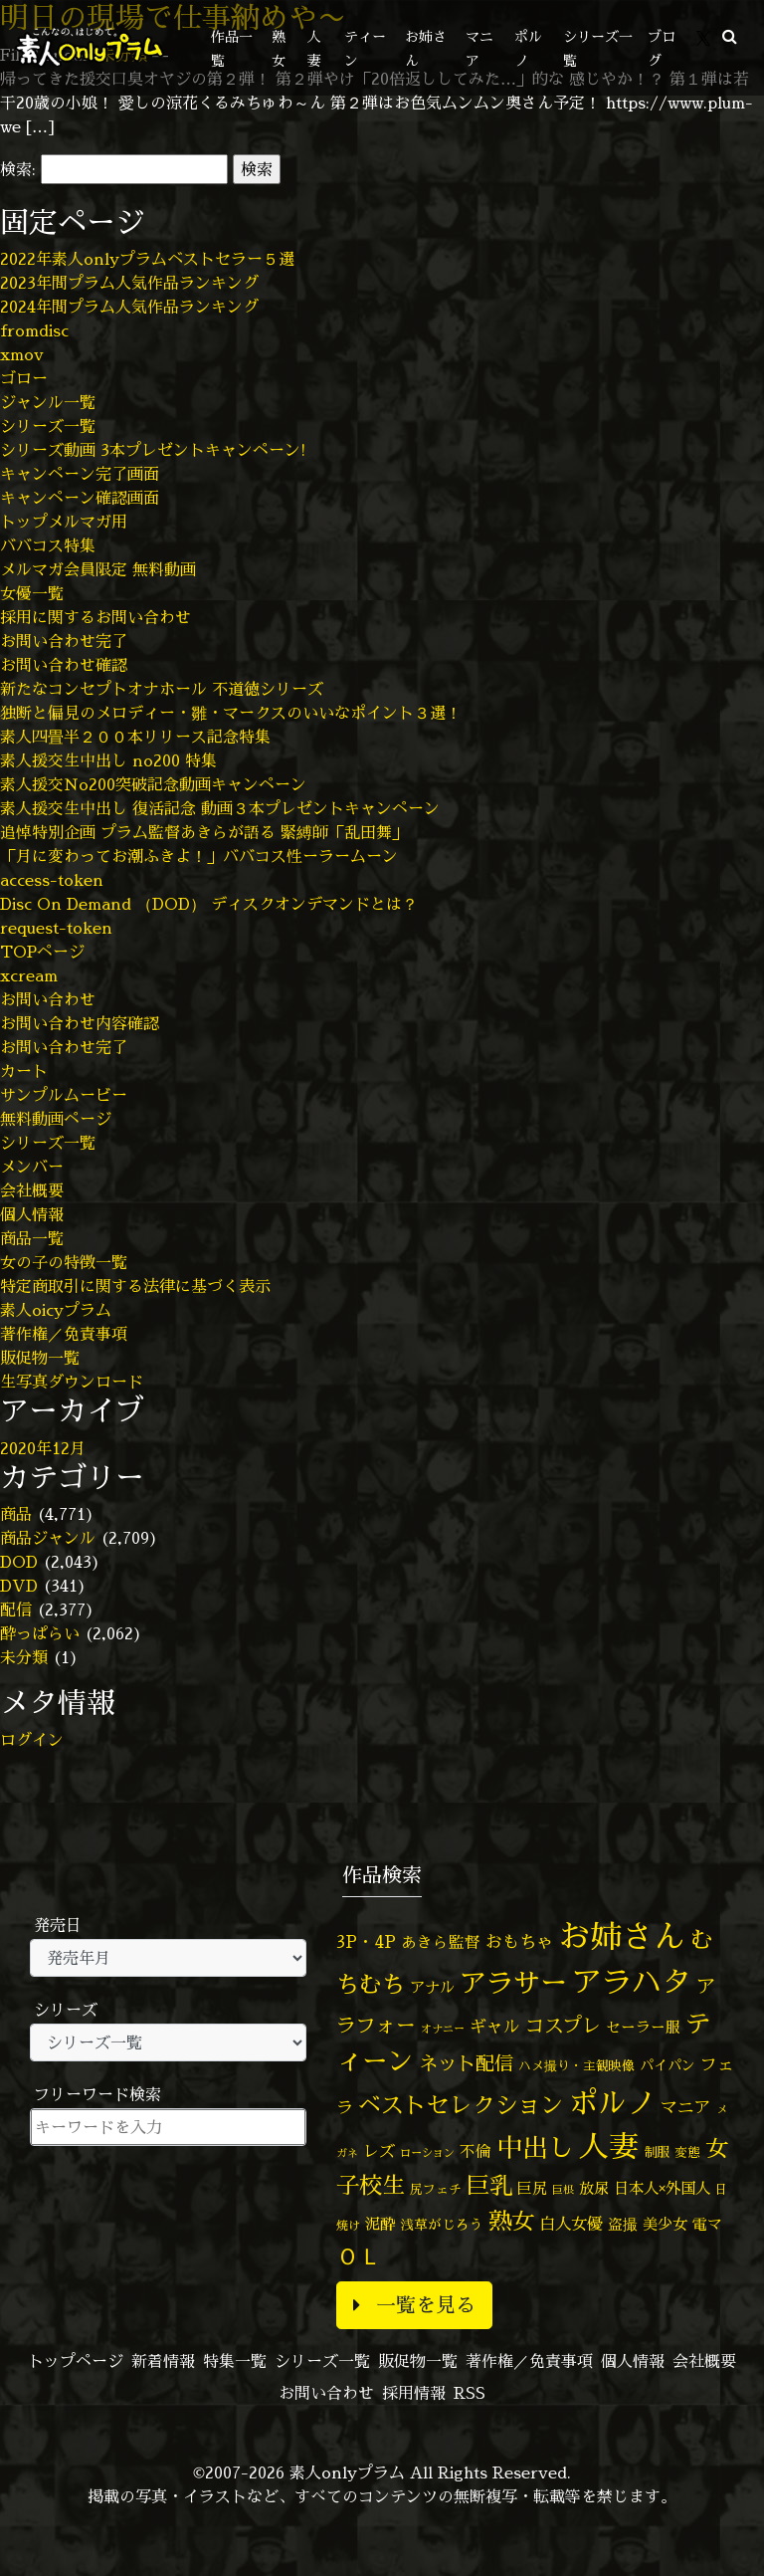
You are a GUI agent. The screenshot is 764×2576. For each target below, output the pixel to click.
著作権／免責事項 (63, 1334)
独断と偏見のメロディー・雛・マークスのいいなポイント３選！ (231, 713)
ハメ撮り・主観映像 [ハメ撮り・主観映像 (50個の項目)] (576, 2065)
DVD (19, 1586)
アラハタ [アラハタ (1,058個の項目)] (631, 1982)
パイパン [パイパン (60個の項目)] (667, 2064)
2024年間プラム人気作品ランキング (129, 307)
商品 (16, 1514)
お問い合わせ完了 (63, 641)
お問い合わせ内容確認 (79, 1023)
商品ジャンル (48, 1538)
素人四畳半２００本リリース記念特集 (135, 737)
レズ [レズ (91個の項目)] (379, 2151)
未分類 (24, 1657)
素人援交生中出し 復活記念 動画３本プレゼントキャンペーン (220, 808)
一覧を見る (414, 2304)
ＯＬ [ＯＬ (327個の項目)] (359, 2255)
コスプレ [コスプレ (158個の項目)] (563, 2025)
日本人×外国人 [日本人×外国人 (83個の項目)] (662, 2188)
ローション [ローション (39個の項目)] (427, 2153)
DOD (19, 1562)
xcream (29, 975)
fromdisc (34, 330)
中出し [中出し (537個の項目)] (535, 2147)
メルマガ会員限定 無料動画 (98, 569)
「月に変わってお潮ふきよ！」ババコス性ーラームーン (199, 856)
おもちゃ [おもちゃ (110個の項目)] (519, 1941)
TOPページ (42, 952)
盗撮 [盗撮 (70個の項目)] (623, 2224)
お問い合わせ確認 (63, 665)
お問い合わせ (48, 999)
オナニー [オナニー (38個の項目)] (443, 2029)
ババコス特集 (48, 545)
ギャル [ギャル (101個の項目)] (495, 2026)
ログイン (32, 1740)
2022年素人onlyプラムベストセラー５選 (147, 259)
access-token (51, 880)
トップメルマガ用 (63, 522)
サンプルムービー (63, 1095)
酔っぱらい (40, 1633)
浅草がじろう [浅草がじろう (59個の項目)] (441, 2224)
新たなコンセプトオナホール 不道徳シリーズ (161, 689)
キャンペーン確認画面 (79, 498)
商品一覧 (32, 1238)
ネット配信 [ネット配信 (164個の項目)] (466, 2062)
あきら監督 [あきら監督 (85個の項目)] (440, 1942)
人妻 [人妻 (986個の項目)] (609, 2145)
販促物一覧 (40, 1358)
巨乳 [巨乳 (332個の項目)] (489, 2185)
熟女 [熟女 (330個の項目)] (511, 2221)
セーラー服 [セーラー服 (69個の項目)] (643, 2027)
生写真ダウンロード (71, 1382)
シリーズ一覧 (48, 426)
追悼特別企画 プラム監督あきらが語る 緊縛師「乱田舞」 (204, 832)
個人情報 (32, 1214)
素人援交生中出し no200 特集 (108, 760)
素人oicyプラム (55, 1310)
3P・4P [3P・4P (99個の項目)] (366, 1941)
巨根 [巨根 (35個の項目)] (563, 2190)
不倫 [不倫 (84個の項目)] (475, 2151)
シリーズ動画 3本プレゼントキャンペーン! (153, 450)
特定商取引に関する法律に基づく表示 (135, 1286)
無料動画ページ (55, 1119)
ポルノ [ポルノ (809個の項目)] (612, 2102)
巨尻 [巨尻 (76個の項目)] (532, 2188)
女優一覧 (32, 593)
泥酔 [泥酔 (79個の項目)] (380, 2224)
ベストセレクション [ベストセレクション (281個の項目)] (461, 2104)
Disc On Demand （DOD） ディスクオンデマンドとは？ (209, 904)
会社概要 (32, 1190)
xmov (22, 354)
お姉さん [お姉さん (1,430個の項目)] (621, 1936)
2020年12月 (43, 1448)
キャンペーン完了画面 (79, 474)
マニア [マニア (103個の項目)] (686, 2106)
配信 (16, 1609)
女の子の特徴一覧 (63, 1262)
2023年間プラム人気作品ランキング (129, 283)
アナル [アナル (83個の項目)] (432, 1987)
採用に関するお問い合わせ (95, 617)
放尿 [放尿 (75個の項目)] (594, 2188)
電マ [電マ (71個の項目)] (707, 2224)
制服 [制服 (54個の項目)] (656, 2152)
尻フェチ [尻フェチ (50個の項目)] (436, 2189)
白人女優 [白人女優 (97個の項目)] (571, 2223)
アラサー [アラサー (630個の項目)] (513, 1983)
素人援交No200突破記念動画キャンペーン (153, 784)
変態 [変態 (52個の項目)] (687, 2152)
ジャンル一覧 (48, 402)
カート (24, 1071)
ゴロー (24, 378)
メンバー (32, 1167)
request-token (56, 928)
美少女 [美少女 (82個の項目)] (665, 2224)
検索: (18, 169)
